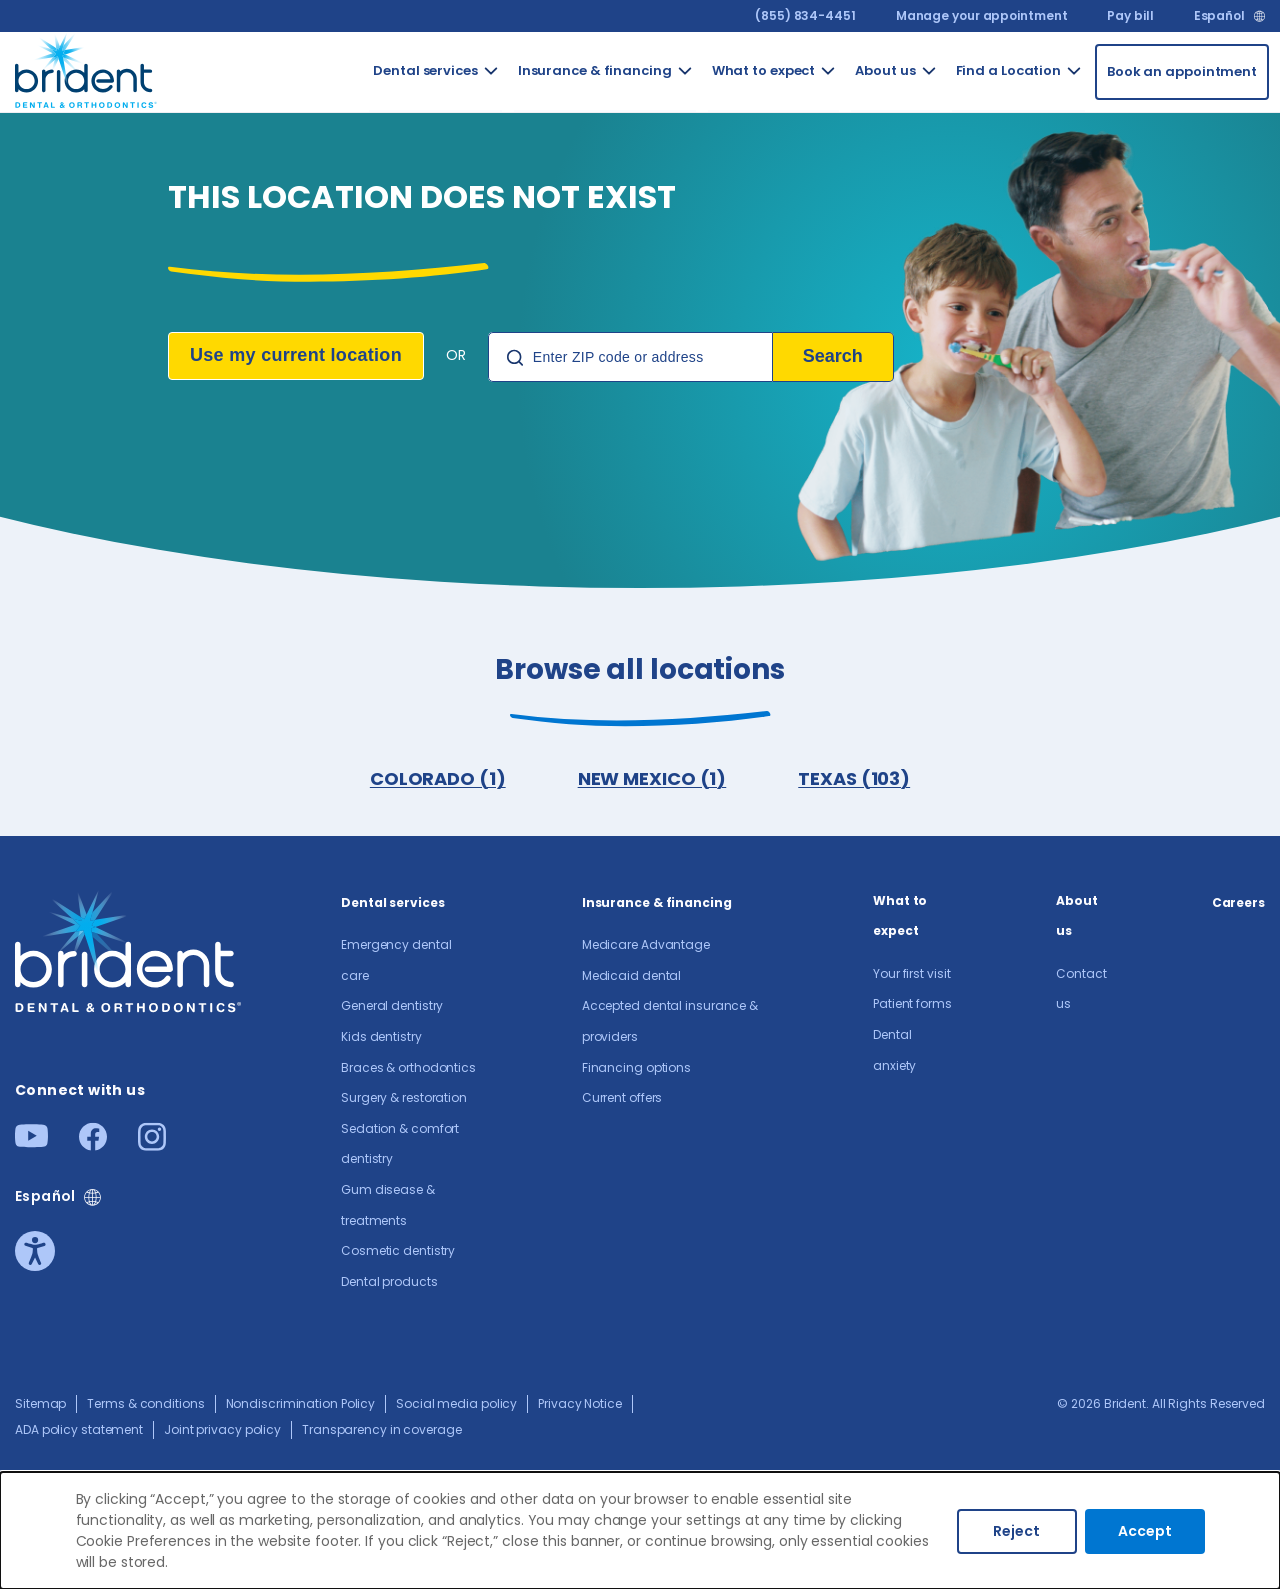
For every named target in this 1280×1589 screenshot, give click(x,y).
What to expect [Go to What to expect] (764, 70)
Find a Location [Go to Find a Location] (1009, 70)
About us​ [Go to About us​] (885, 70)
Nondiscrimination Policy (301, 1403)
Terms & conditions (145, 1403)
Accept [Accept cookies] (1145, 1531)
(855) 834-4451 (805, 15)
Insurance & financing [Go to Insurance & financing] (595, 70)
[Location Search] (630, 357)
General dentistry (392, 1005)
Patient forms (912, 1003)
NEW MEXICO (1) (652, 778)
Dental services (393, 902)
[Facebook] (93, 1144)
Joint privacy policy (222, 1429)
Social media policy (456, 1403)
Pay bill (1130, 15)
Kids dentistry (381, 1036)
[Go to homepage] (86, 68)
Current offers (622, 1097)
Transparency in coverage (382, 1429)
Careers (1238, 902)
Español (1219, 16)
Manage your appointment (982, 15)
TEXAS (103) (854, 778)
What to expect (900, 916)
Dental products (389, 1281)
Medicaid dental (632, 975)
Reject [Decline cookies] (1016, 1531)
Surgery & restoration (404, 1097)
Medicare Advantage (646, 944)
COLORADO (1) (438, 778)
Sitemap (40, 1403)
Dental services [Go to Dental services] (425, 70)
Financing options (636, 1067)
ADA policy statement (79, 1429)
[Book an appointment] (1182, 72)
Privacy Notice (580, 1403)
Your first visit (911, 973)
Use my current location (296, 355)
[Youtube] (31, 1141)
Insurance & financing (657, 902)
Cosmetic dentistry (398, 1250)
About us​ (1077, 916)
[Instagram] (152, 1144)
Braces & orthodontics (408, 1067)
